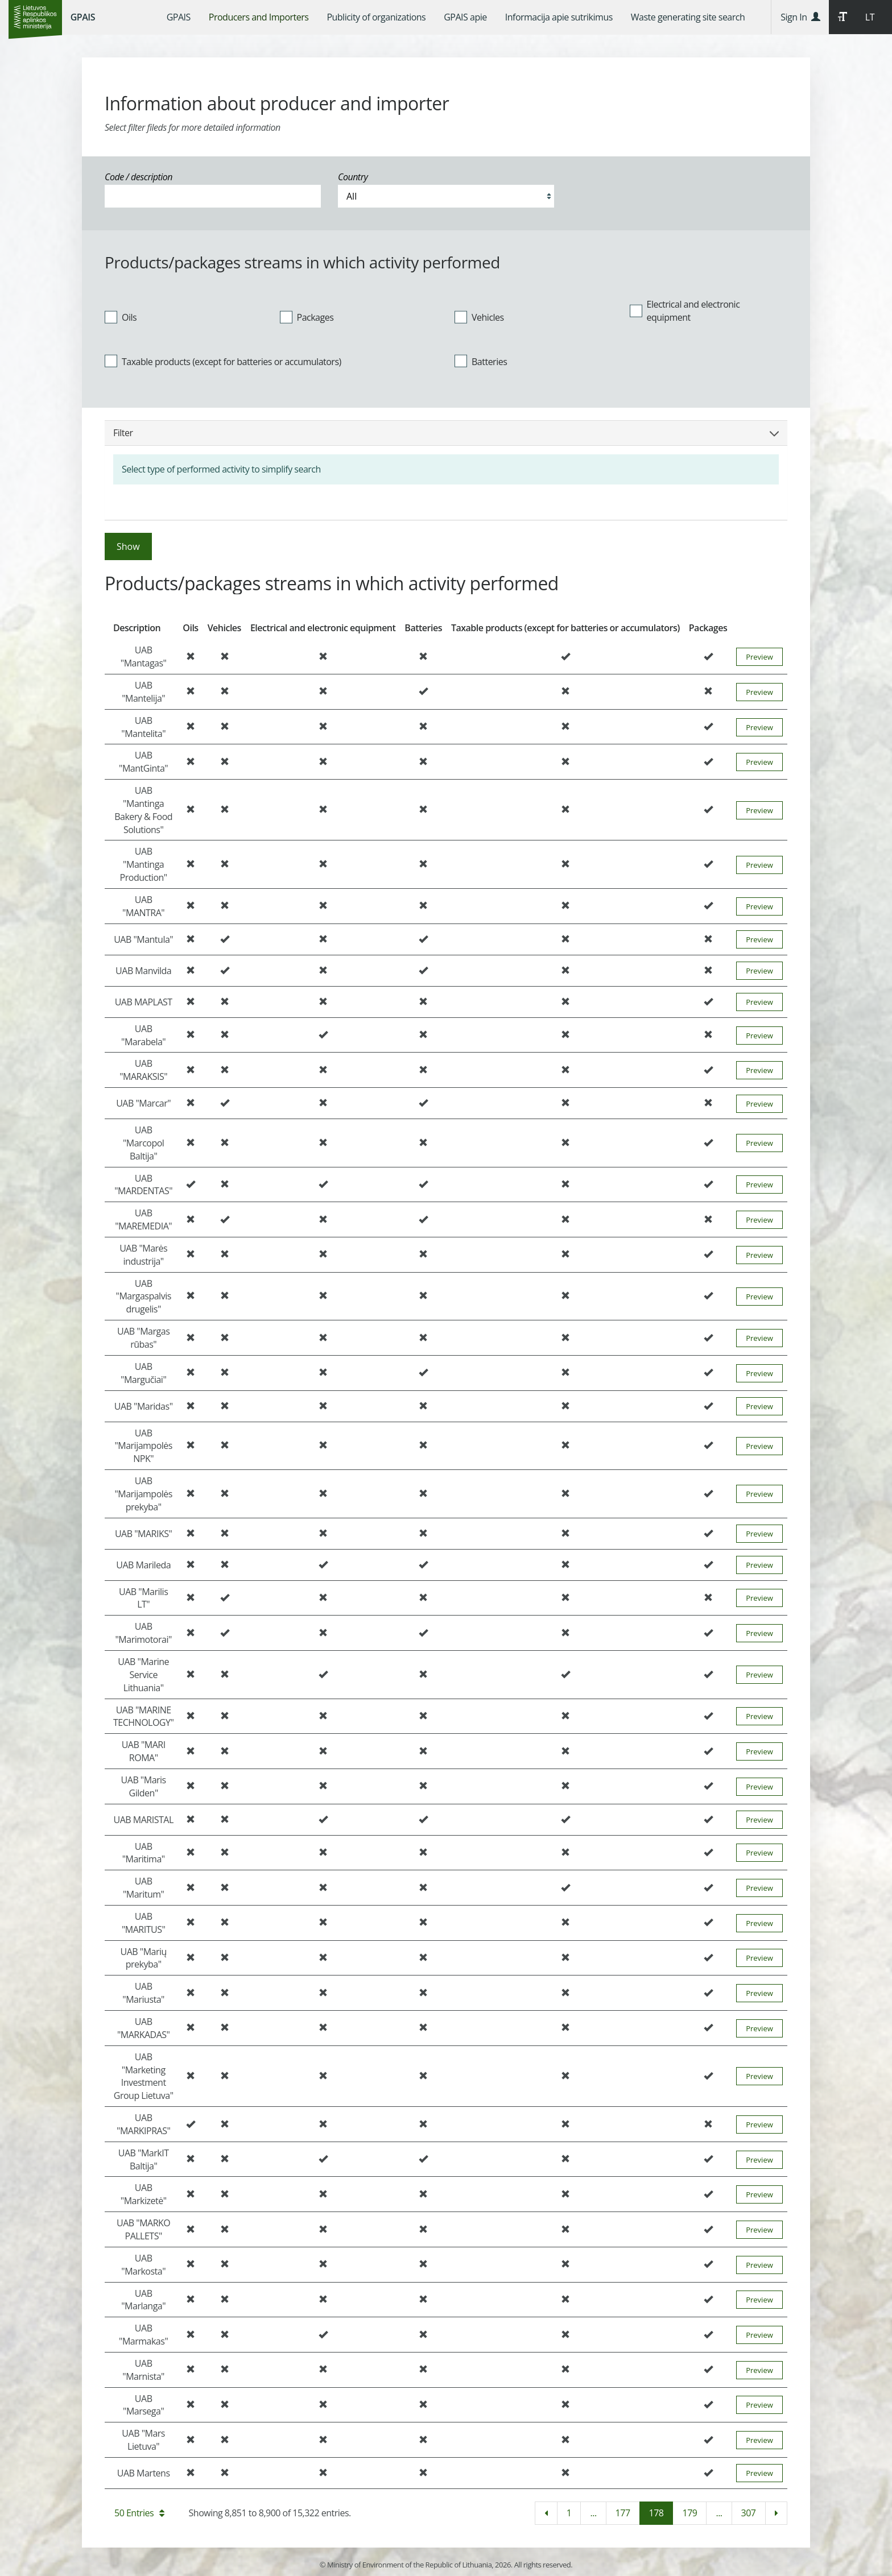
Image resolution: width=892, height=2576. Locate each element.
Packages (307, 316)
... (593, 2513)
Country (352, 177)
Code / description (138, 177)
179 (689, 2513)
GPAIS (83, 17)
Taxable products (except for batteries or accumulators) (223, 361)
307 (748, 2513)
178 (656, 2513)
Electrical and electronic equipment (685, 311)
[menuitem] (179, 17)
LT (869, 17)
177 (623, 2513)
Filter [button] (446, 432)
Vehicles (479, 316)
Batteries (481, 361)
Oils (121, 316)
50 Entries (139, 2513)
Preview (759, 657)
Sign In (800, 17)
